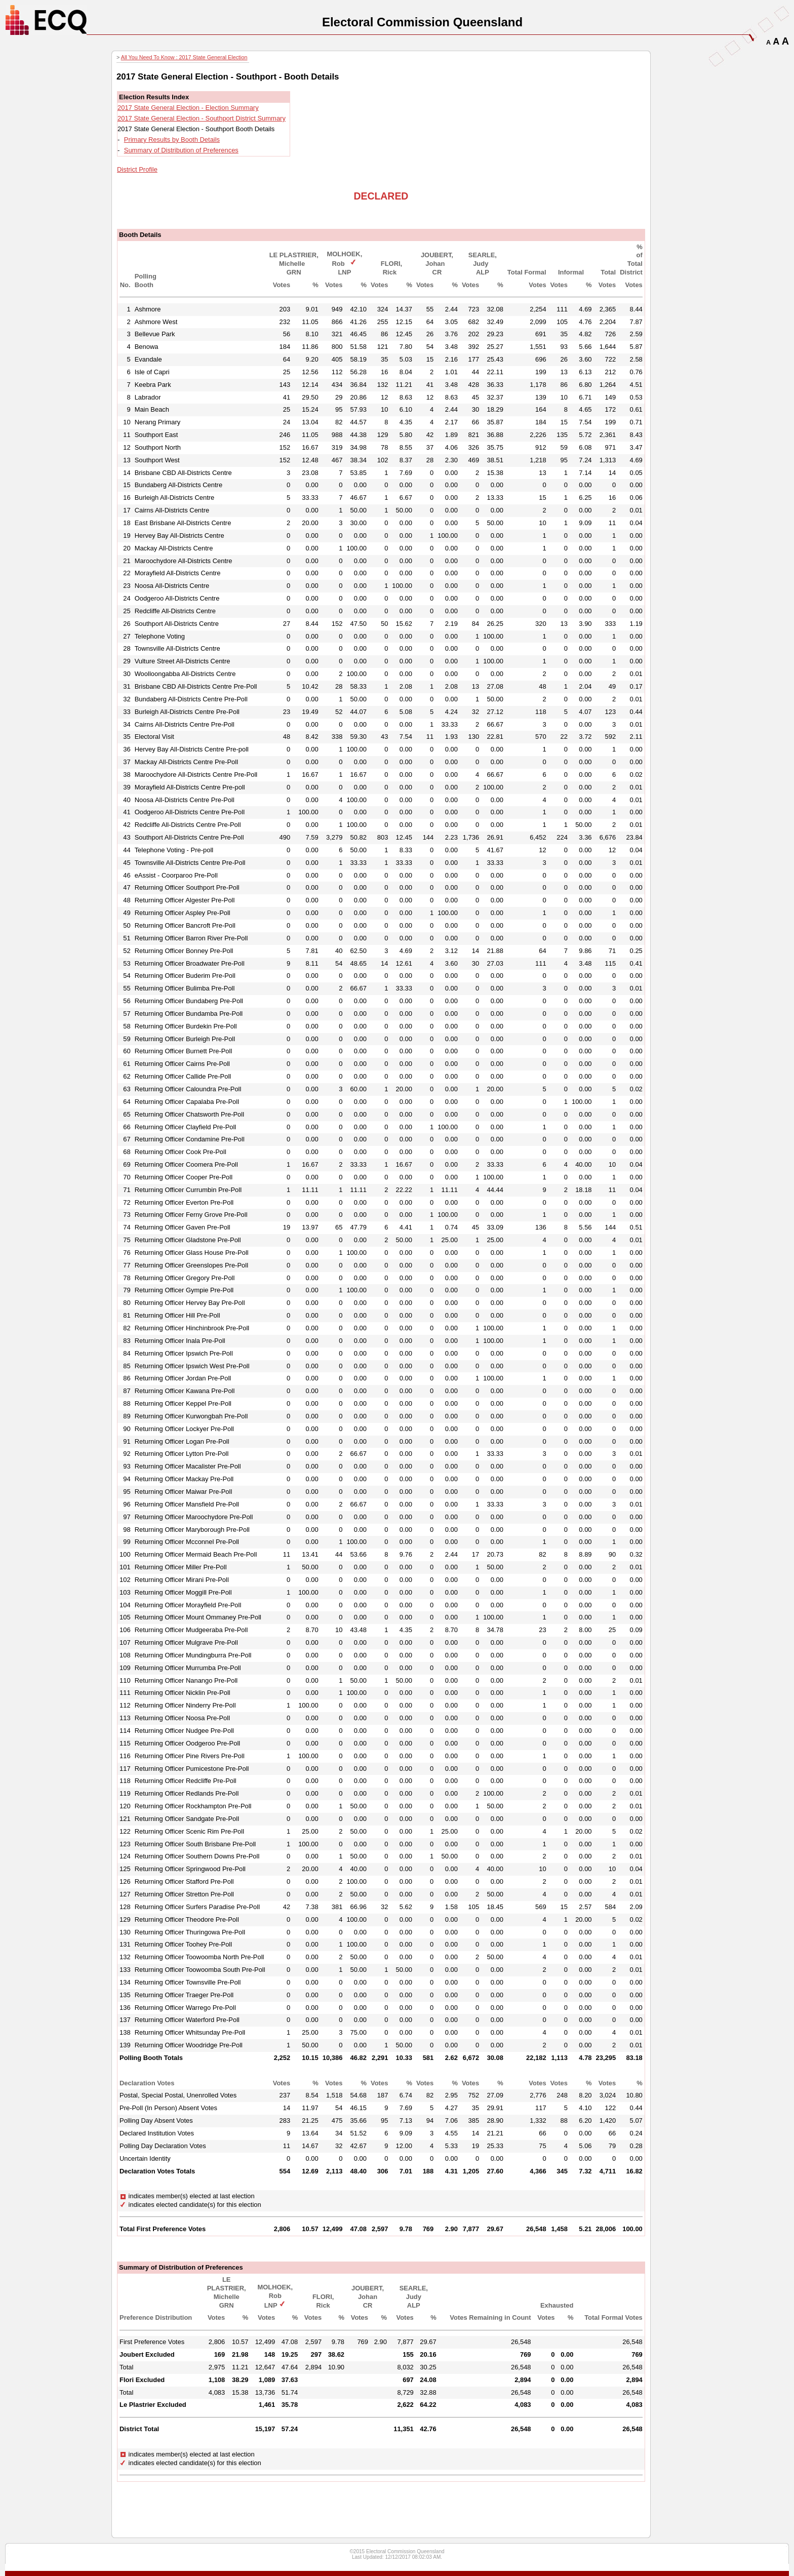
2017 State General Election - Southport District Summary (201, 118)
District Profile (137, 169)
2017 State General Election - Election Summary (188, 107)
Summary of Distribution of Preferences (181, 150)
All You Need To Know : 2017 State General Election (184, 57)
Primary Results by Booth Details (172, 139)
